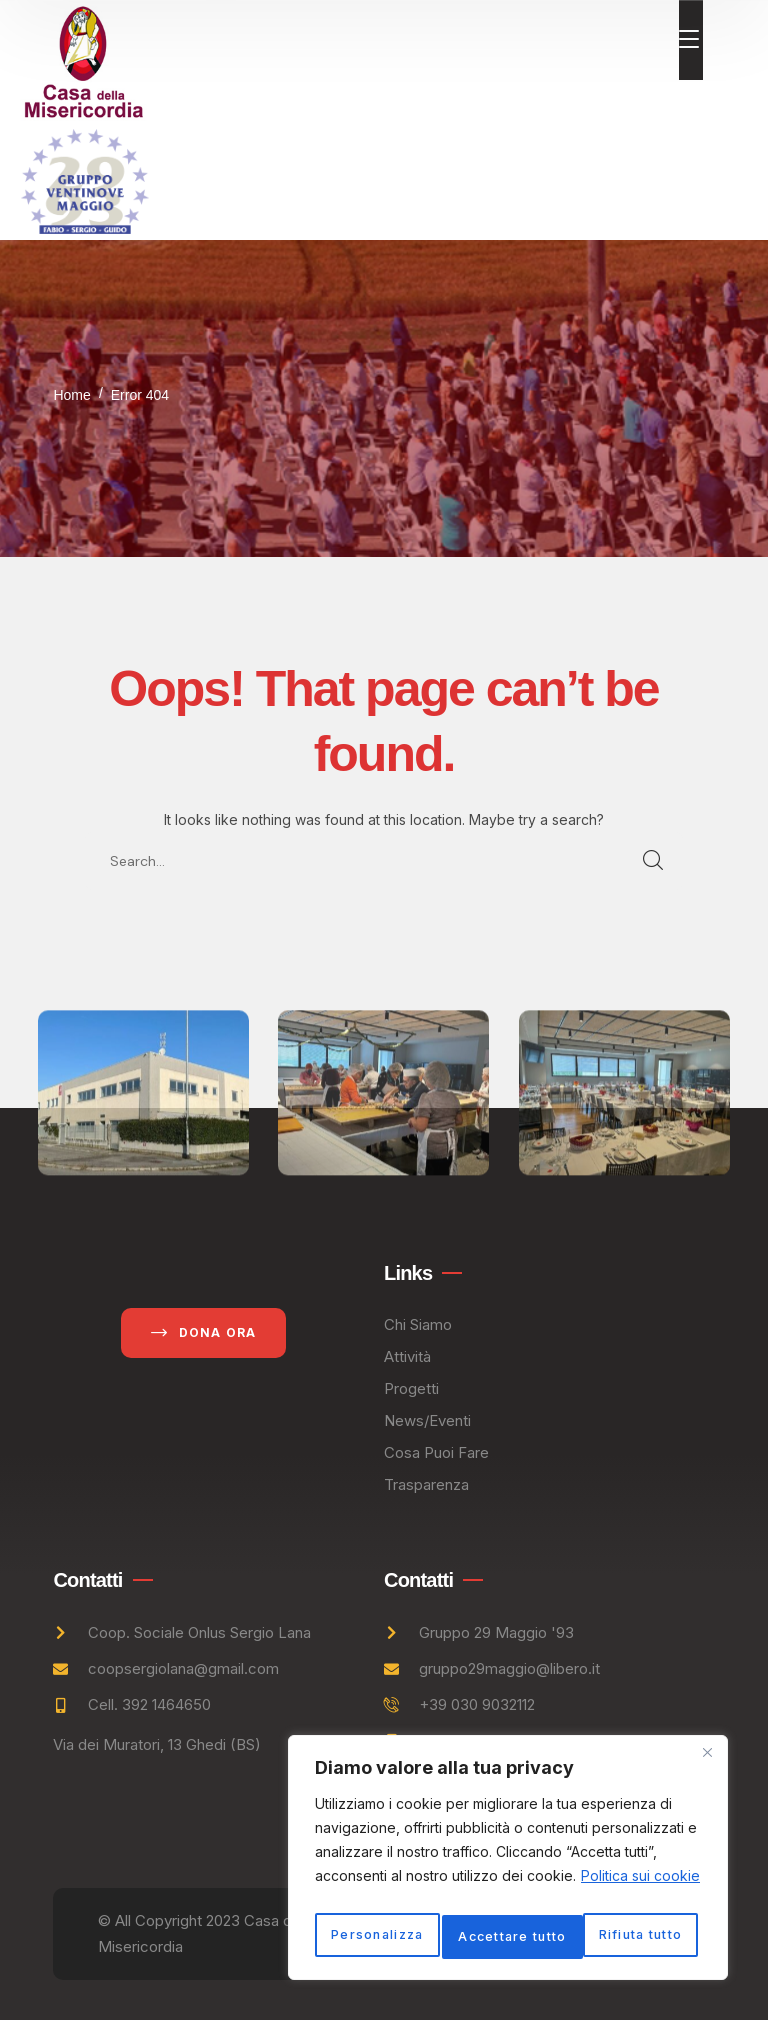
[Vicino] (707, 1719)
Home (71, 395)
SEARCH (654, 861)
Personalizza (409, 1892)
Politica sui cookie (640, 1842)
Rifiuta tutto (602, 1892)
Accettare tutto (508, 1936)
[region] (508, 1841)
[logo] (83, 59)
